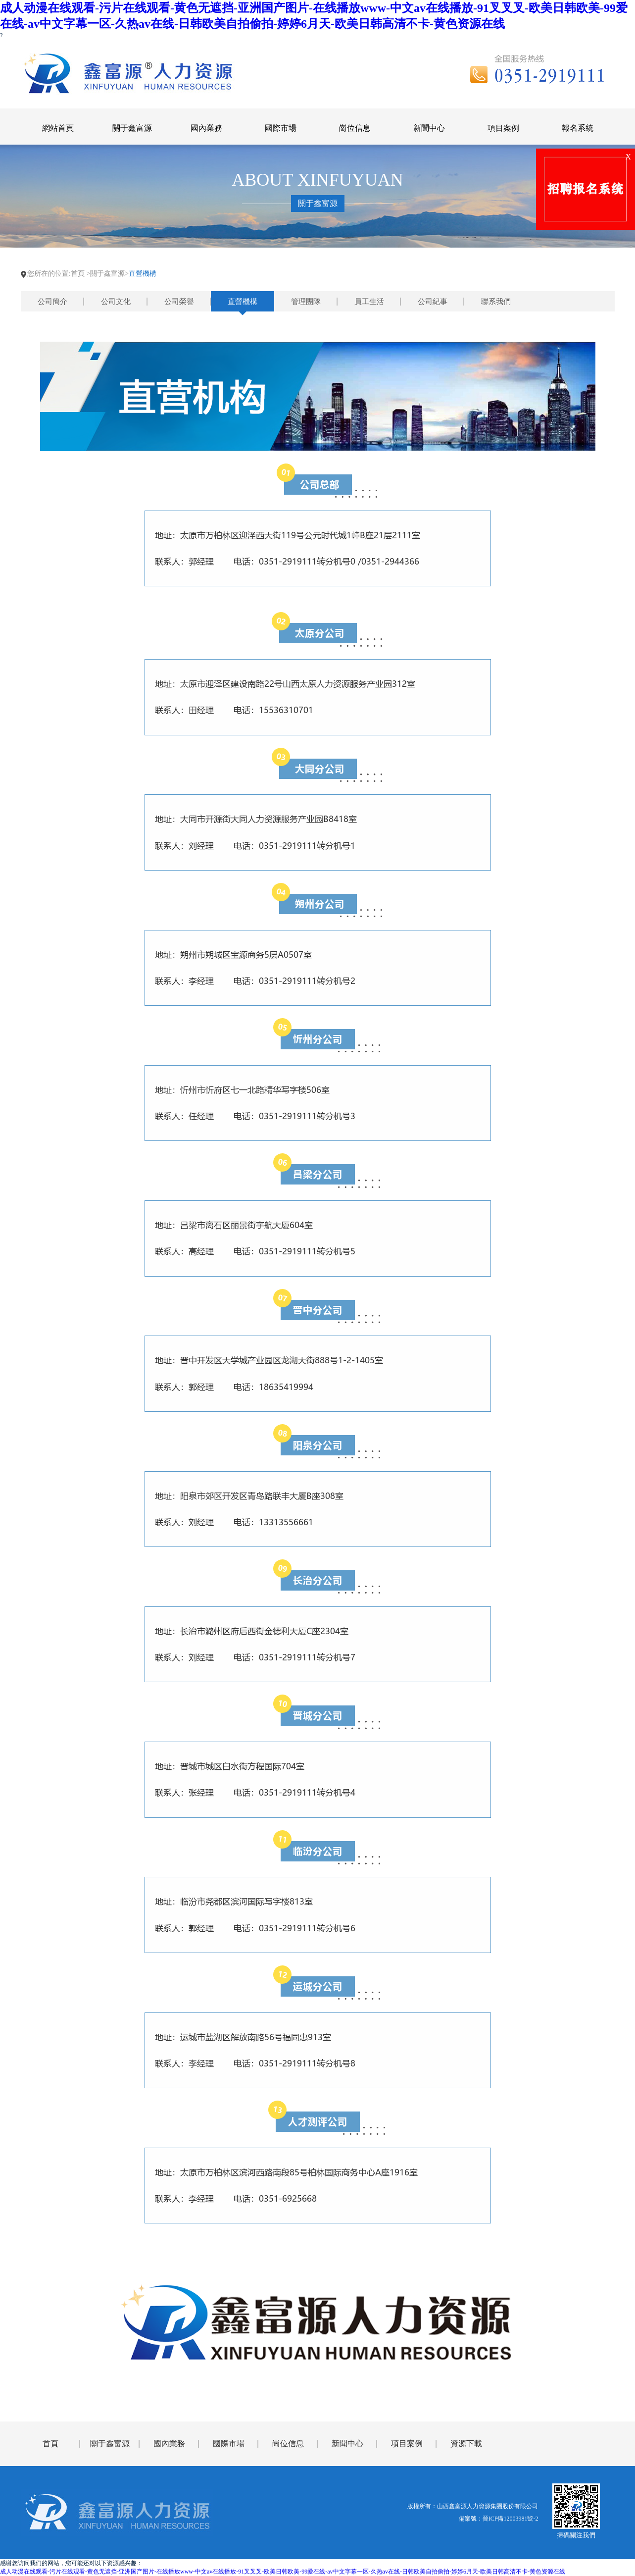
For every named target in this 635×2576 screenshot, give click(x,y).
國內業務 (169, 2443)
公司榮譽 (179, 302)
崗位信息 (288, 2443)
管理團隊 (306, 302)
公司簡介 (52, 302)
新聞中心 (347, 2443)
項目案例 (407, 2443)
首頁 (78, 273)
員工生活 (369, 302)
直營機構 (242, 302)
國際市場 (228, 2443)
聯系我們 (496, 302)
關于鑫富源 (110, 2443)
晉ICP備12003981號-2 (510, 2518)
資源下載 (466, 2443)
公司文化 (116, 302)
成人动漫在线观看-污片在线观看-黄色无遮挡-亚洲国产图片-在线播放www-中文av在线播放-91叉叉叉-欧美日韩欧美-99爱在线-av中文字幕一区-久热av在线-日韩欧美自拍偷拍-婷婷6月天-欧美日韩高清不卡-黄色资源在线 (282, 2571)
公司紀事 (432, 302)
